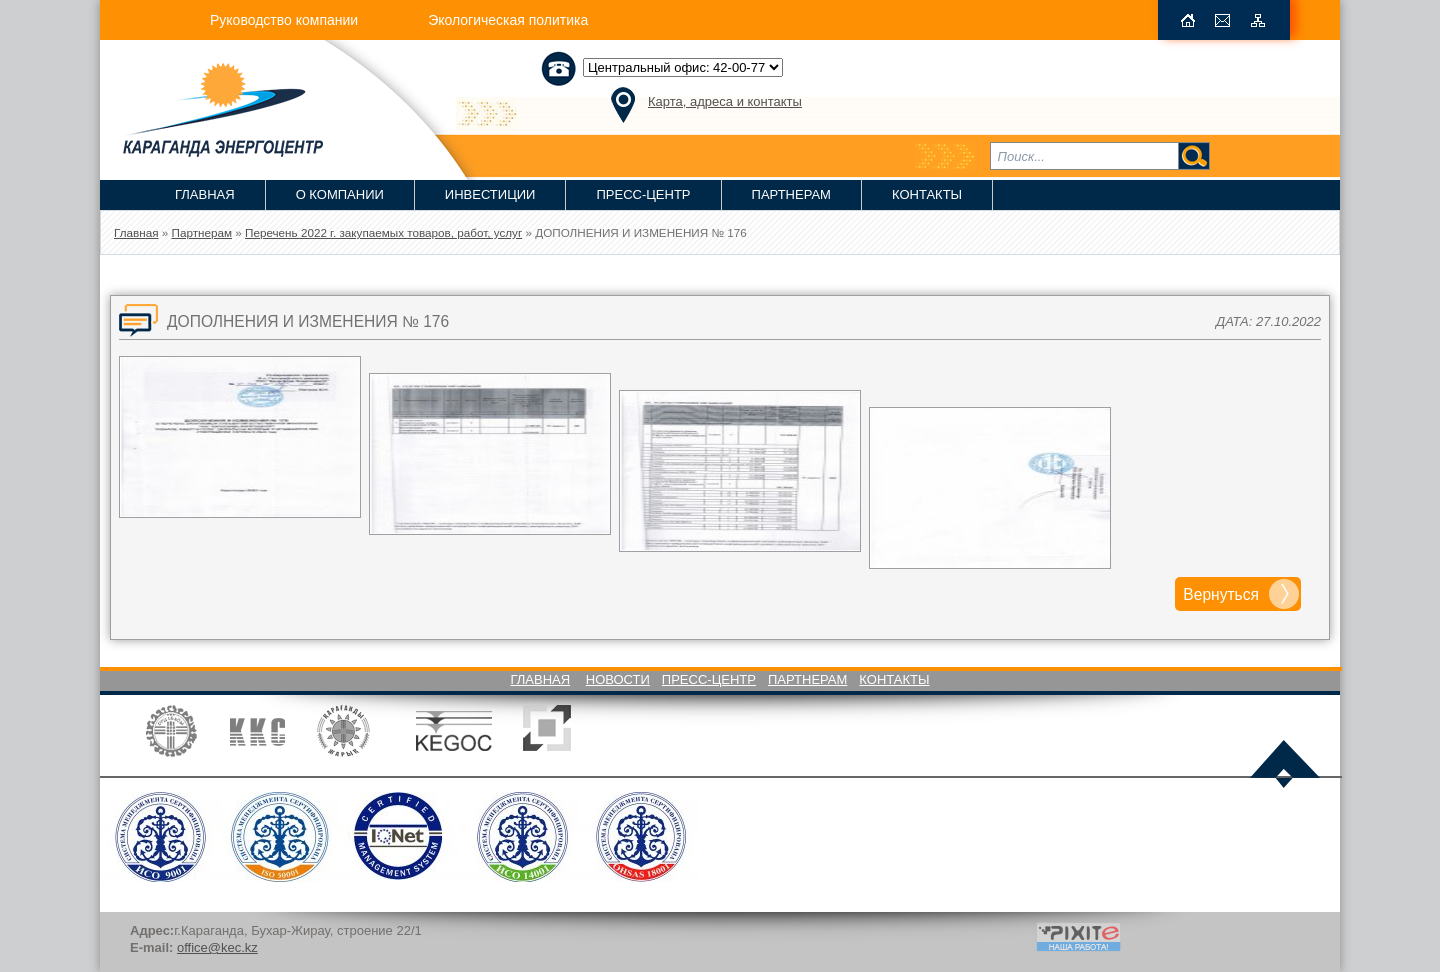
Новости (618, 679)
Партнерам (791, 194)
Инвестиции (490, 194)
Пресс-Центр (643, 194)
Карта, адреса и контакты (725, 101)
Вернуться (1221, 594)
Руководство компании (284, 20)
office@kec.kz (217, 947)
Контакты (927, 194)
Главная (205, 194)
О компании (340, 194)
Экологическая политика (508, 20)
